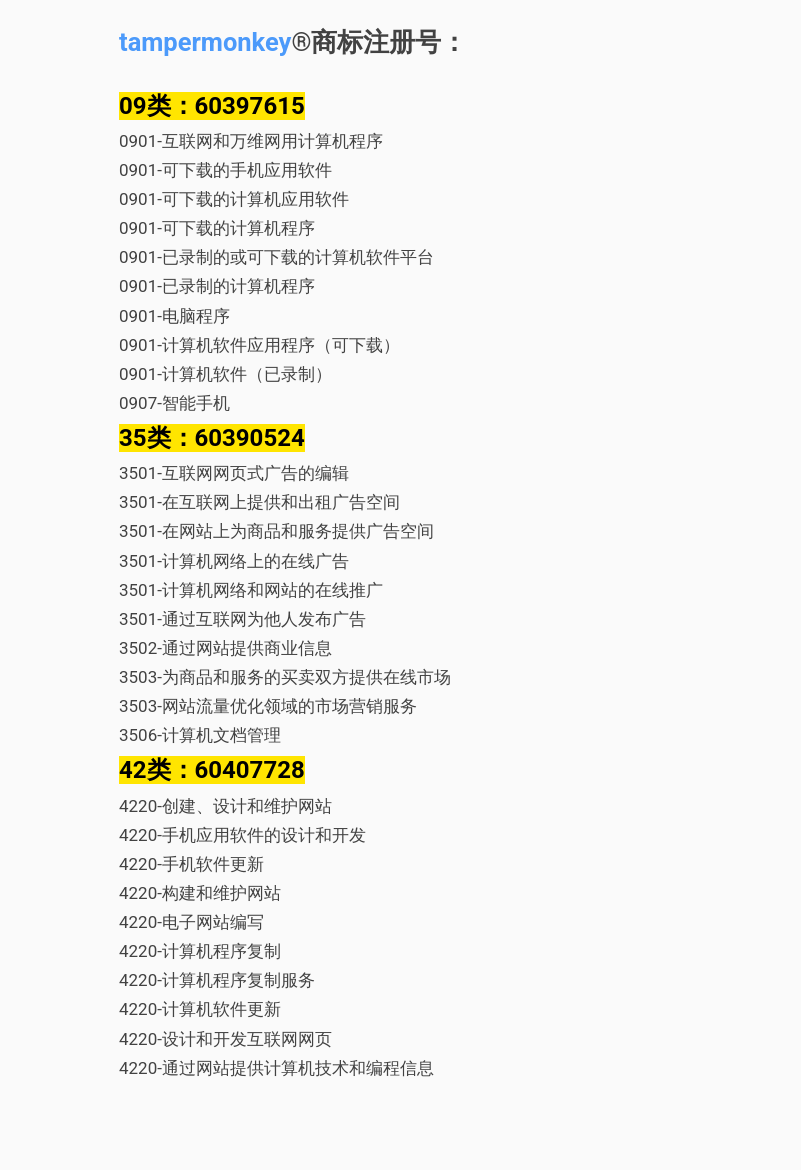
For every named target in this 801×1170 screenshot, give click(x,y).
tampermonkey (205, 42)
